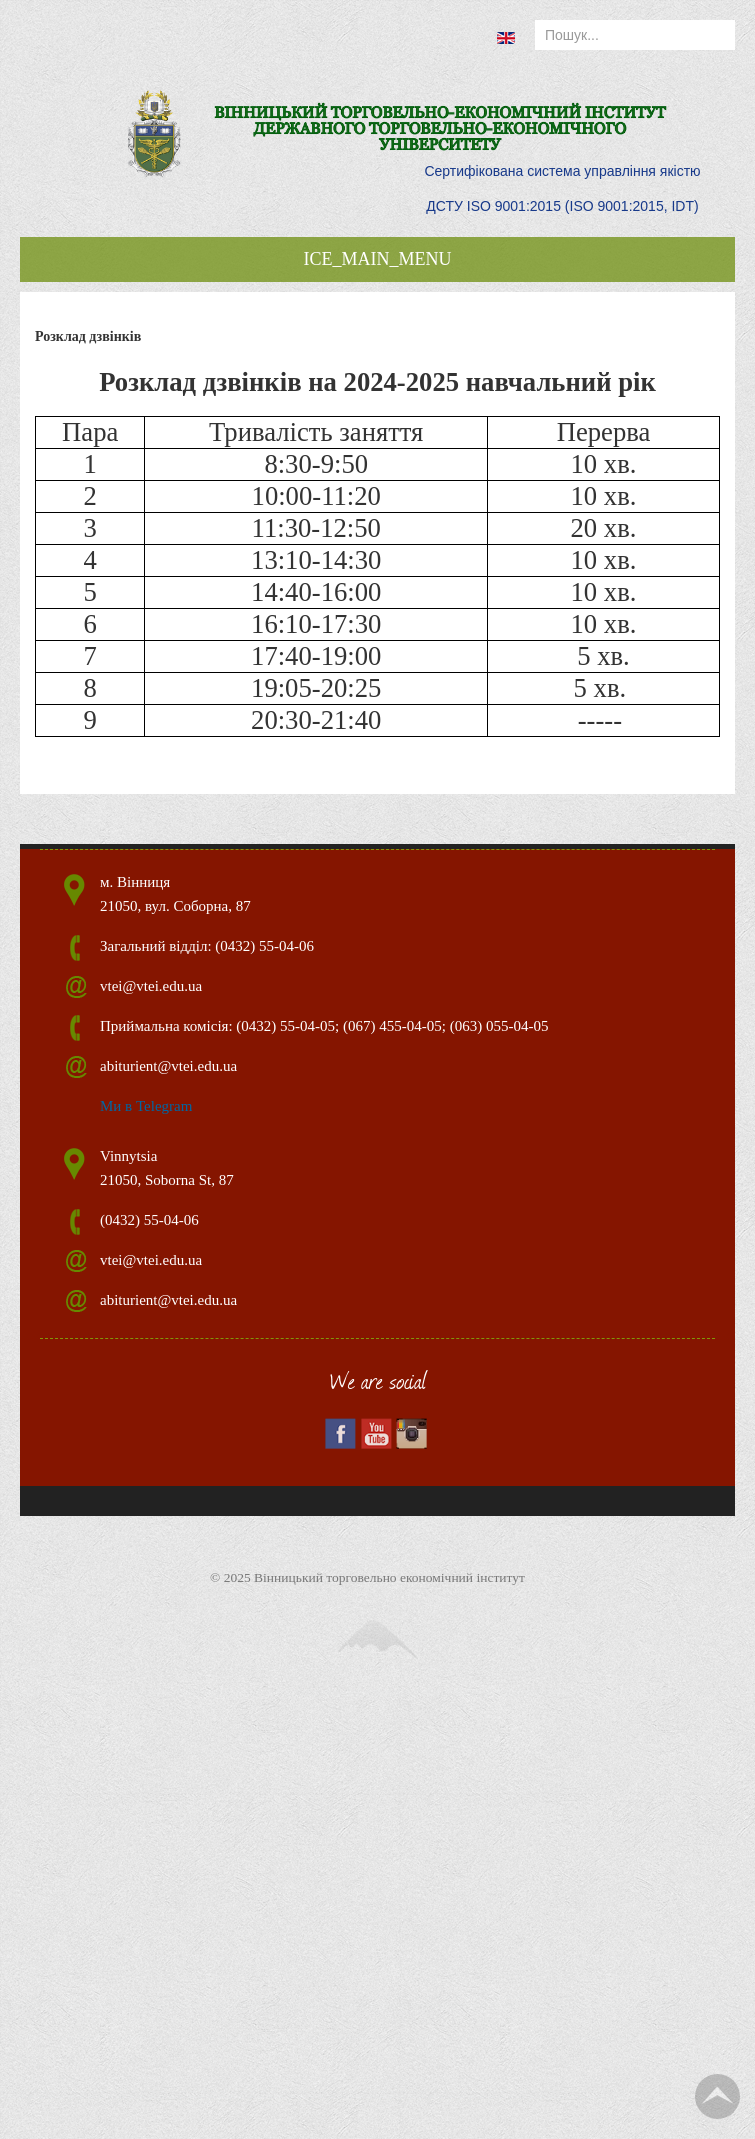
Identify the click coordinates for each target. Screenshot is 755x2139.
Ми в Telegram (146, 1106)
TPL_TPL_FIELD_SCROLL (717, 2096)
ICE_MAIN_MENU (378, 259)
